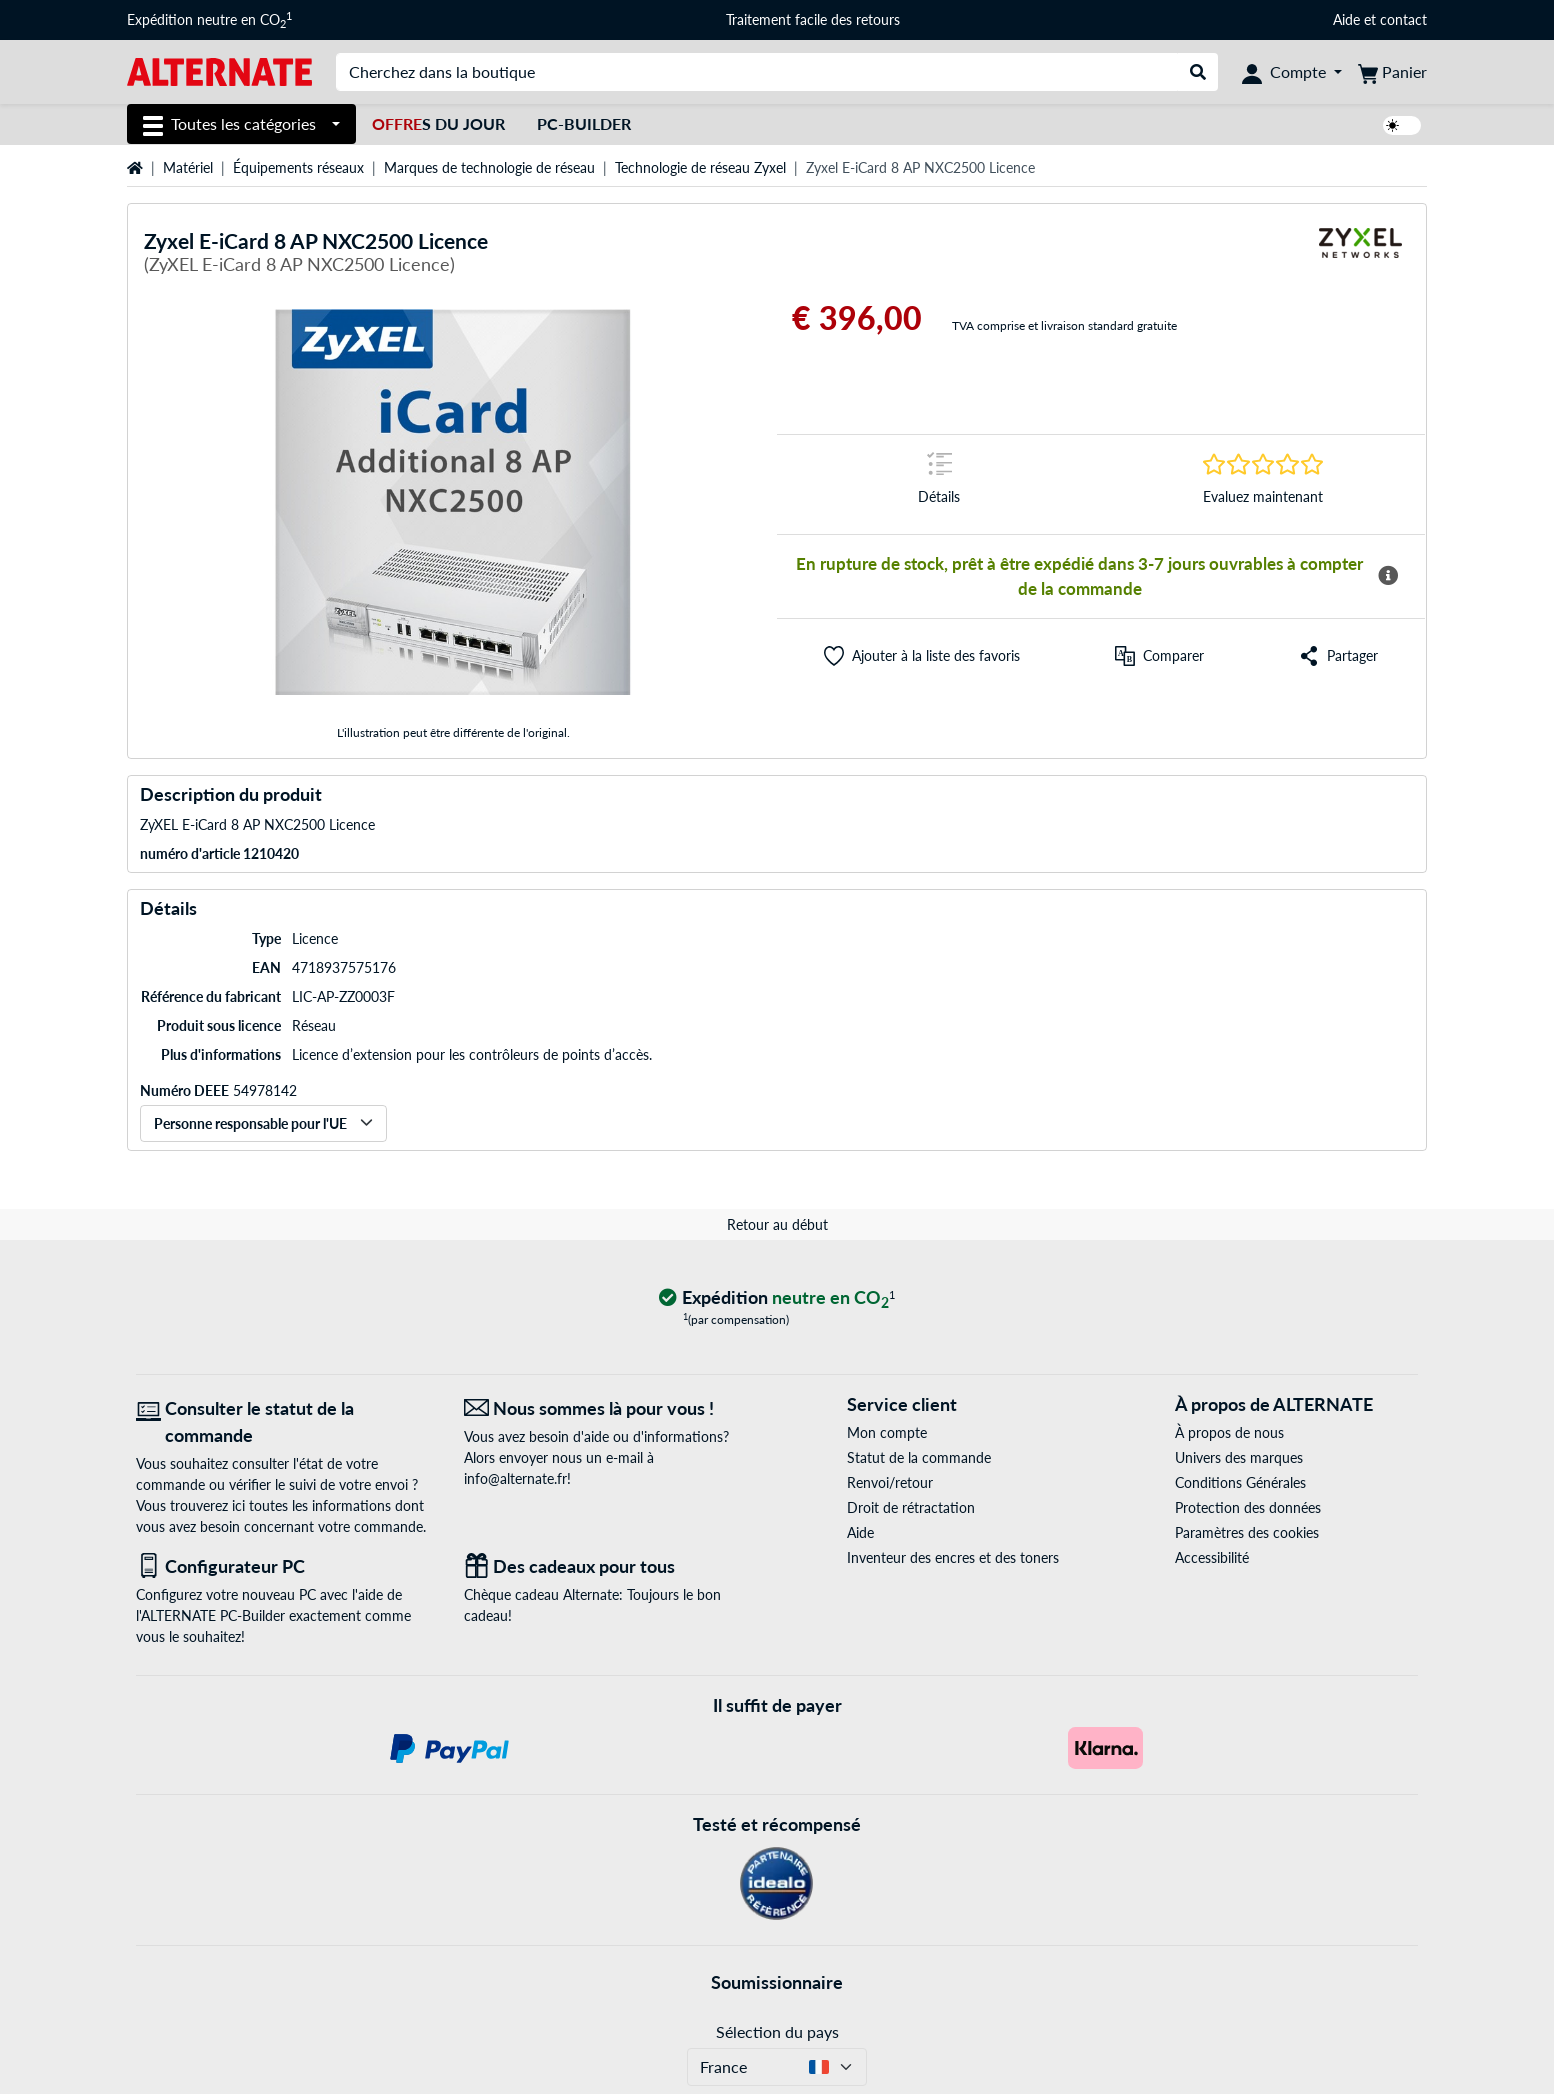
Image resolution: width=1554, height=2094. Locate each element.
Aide (1346, 19)
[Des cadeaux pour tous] (613, 1566)
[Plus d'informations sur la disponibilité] (1388, 576)
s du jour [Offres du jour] (438, 123)
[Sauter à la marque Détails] (939, 484)
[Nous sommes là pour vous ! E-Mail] (613, 1408)
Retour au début (777, 1224)
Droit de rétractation (911, 1507)
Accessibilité (1212, 1557)
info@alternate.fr (515, 1478)
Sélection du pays (777, 2031)
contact (1403, 19)
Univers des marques (1239, 1457)
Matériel (188, 167)
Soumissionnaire (777, 1982)
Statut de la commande (919, 1457)
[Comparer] (1159, 656)
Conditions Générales (1240, 1482)
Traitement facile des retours (813, 19)
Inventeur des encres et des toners (953, 1557)
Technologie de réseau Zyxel (700, 167)
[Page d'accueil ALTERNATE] (219, 70)
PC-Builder (584, 123)
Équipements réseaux (298, 167)
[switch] (1402, 125)
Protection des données (1248, 1507)
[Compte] (1292, 72)
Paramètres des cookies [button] (1247, 1532)
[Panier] (1392, 72)
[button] (922, 656)
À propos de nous (1229, 1432)
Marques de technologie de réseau (489, 167)
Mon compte (887, 1432)
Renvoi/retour (890, 1482)
